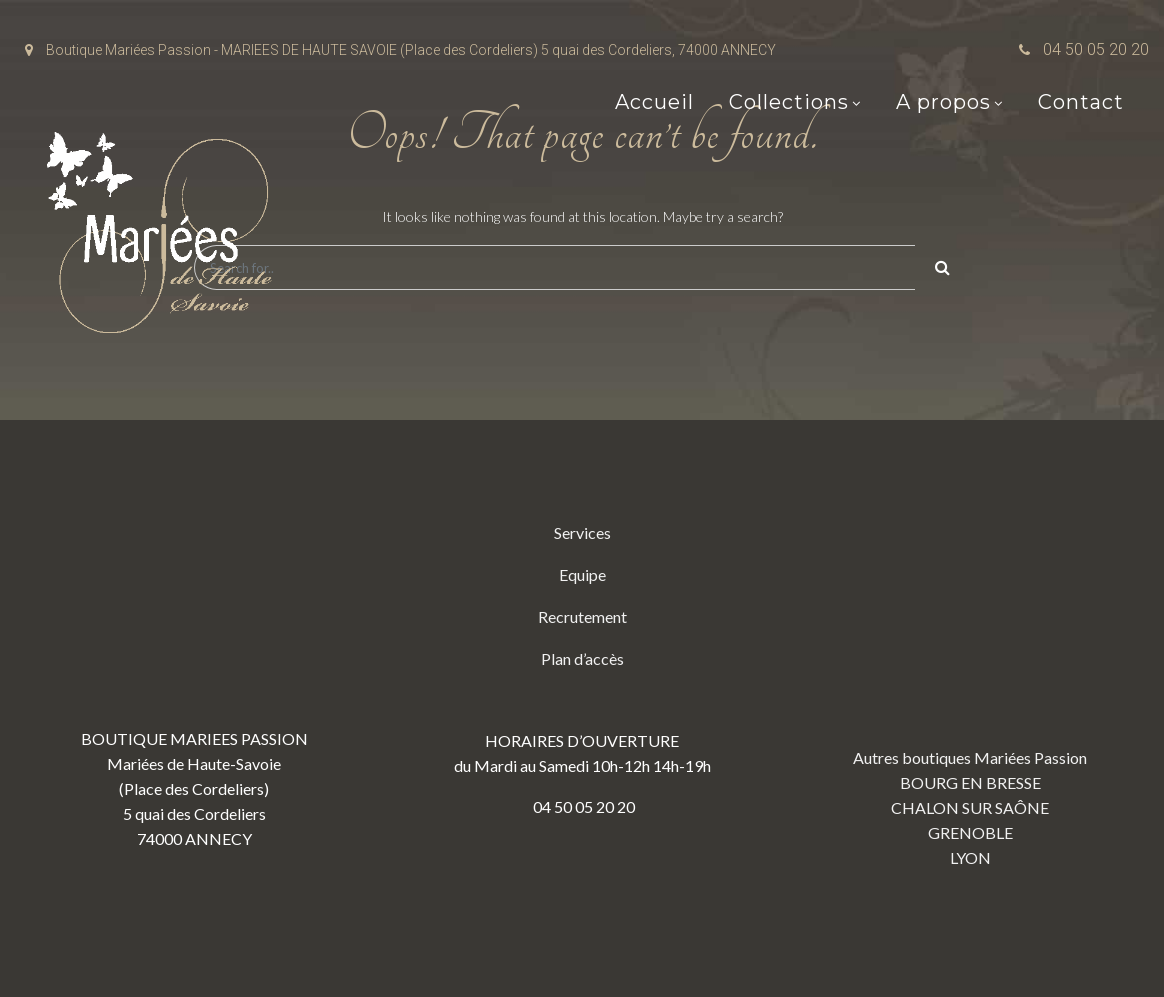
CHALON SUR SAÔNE (970, 807)
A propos (943, 102)
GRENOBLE (970, 832)
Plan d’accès (582, 658)
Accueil (654, 102)
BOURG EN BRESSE (970, 782)
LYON (970, 857)
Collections (789, 102)
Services (582, 532)
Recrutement (582, 616)
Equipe (582, 574)
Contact (1081, 102)
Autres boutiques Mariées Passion (970, 757)
